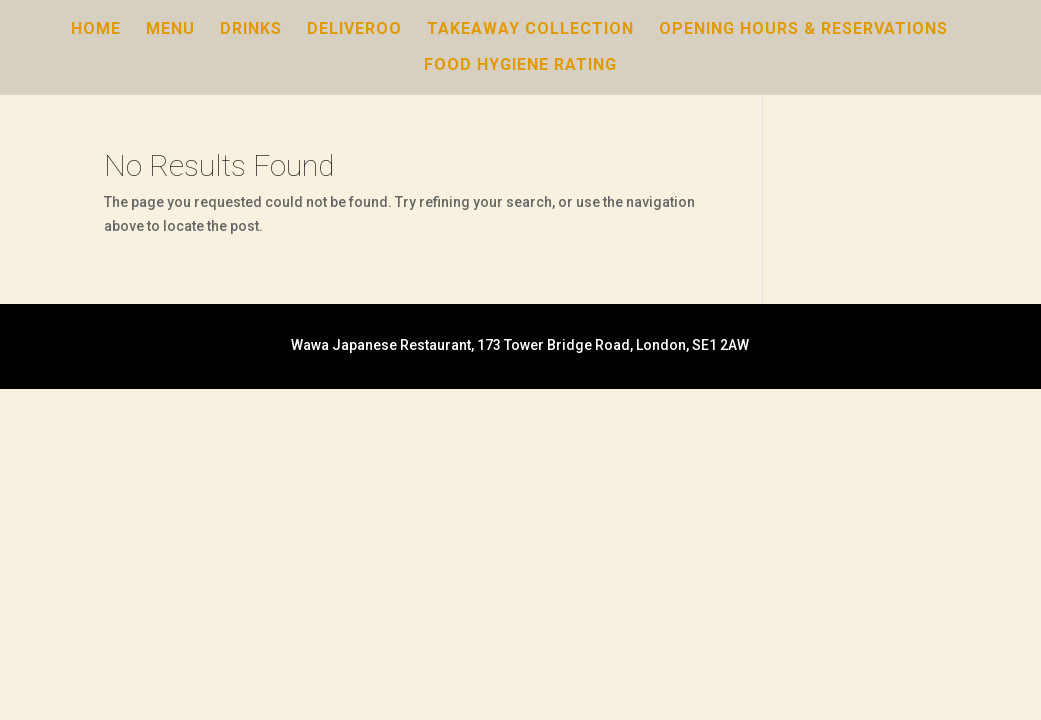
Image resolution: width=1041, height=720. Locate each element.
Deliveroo (354, 30)
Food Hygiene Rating (520, 66)
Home (96, 30)
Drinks (251, 30)
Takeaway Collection (530, 30)
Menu (170, 30)
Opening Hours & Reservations (803, 30)
